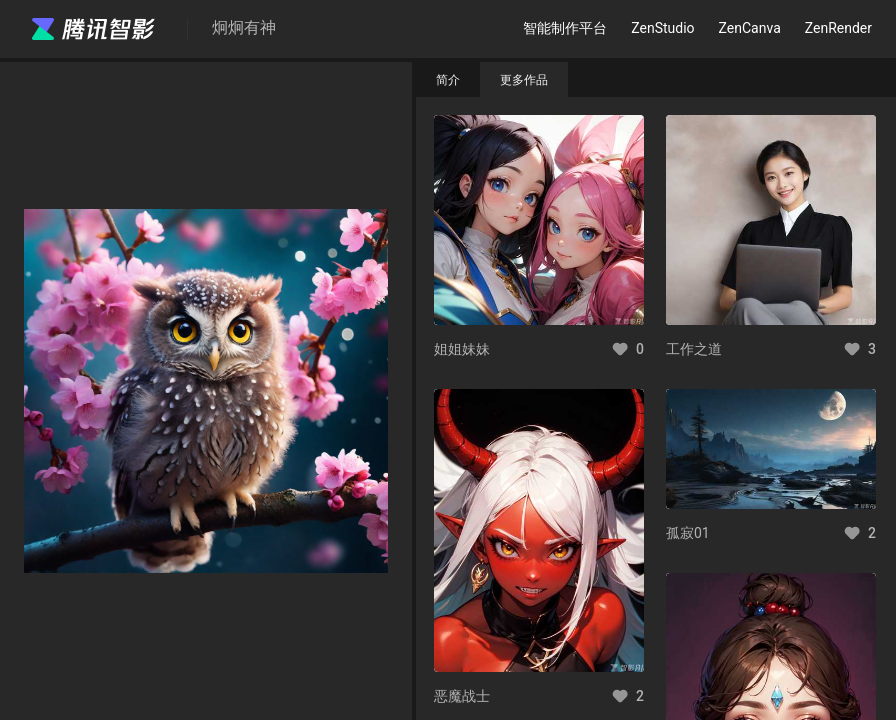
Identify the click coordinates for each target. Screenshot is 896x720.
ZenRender (838, 28)
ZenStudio (662, 28)
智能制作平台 (565, 28)
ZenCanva (750, 28)
